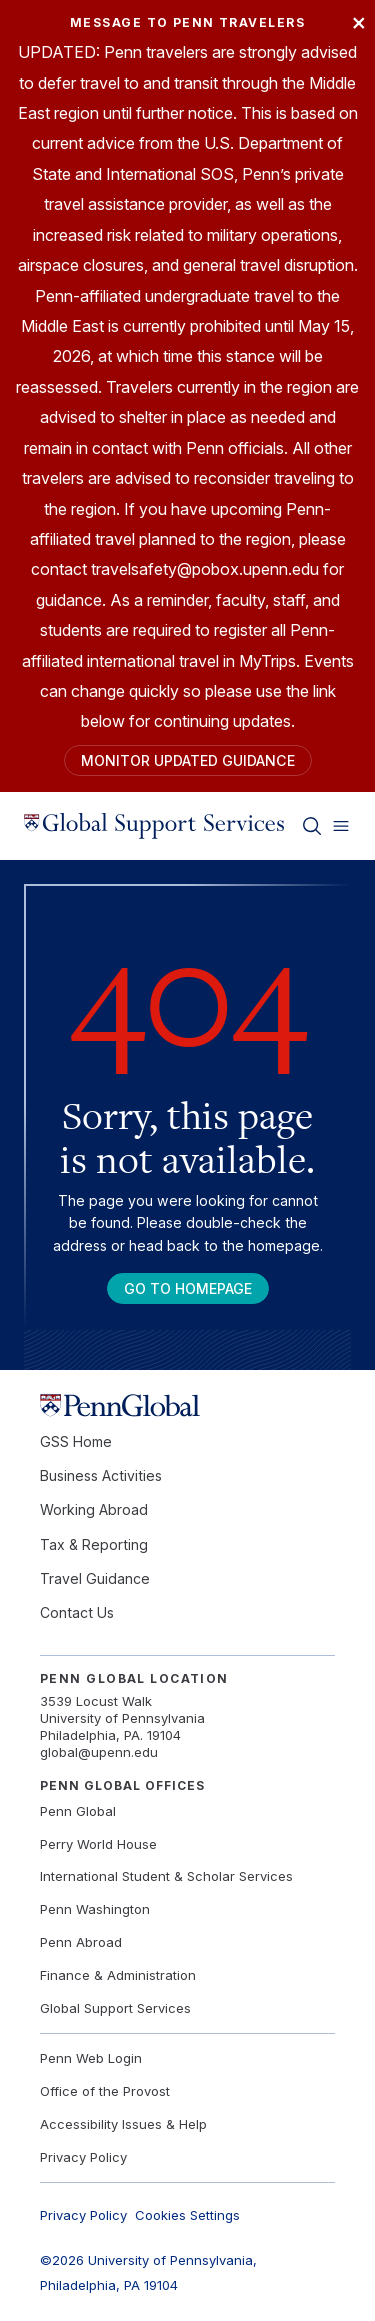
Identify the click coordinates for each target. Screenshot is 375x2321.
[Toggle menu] (341, 826)
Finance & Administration (118, 1975)
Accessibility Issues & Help (123, 2124)
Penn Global (78, 1811)
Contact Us (77, 1612)
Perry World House (98, 1844)
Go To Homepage (188, 1288)
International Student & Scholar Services (166, 1876)
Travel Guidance (95, 1578)
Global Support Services (115, 2008)
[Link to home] (154, 826)
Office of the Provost (105, 2091)
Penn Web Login (91, 2058)
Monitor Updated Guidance (188, 760)
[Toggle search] (312, 826)
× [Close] (359, 21)
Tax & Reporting (94, 1544)
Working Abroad (94, 1509)
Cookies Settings (187, 2215)
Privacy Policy (83, 2157)
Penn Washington (95, 1909)
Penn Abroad (81, 1942)
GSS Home (76, 1441)
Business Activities (101, 1475)
